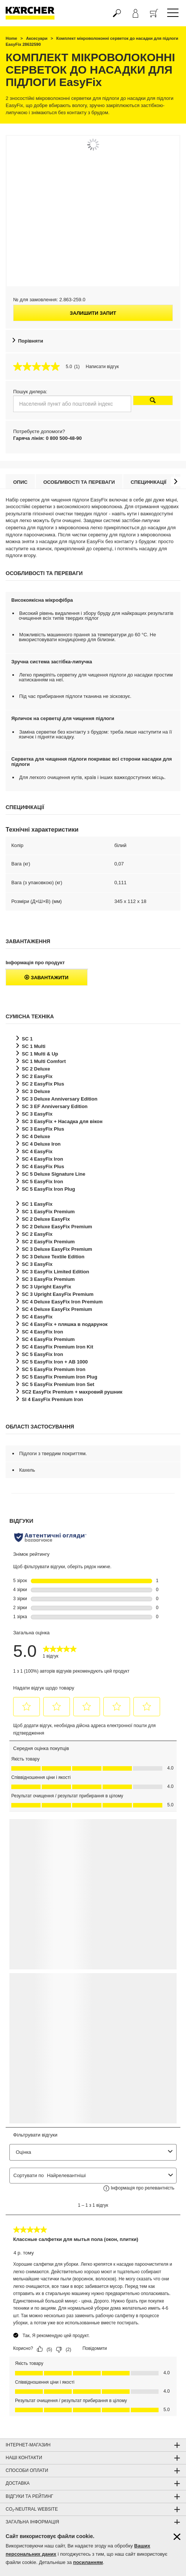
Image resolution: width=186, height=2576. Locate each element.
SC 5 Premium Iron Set (58, 1384)
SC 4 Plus (43, 1166)
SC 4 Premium (48, 1339)
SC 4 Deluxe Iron (41, 1144)
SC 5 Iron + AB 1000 (55, 1362)
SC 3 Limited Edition (55, 1271)
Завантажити (46, 977)
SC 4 (37, 1151)
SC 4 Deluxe (36, 1136)
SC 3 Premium (48, 1279)
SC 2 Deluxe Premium (57, 1226)
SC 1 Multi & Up (40, 1054)
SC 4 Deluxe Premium (57, 1309)
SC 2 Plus (43, 1084)
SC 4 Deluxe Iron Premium (62, 1302)
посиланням (88, 2562)
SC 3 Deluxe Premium (57, 1249)
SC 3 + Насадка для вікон (62, 1121)
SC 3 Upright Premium (58, 1294)
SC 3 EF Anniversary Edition (55, 1106)
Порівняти (30, 341)
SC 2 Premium (48, 1241)
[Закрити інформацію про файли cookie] (177, 2537)
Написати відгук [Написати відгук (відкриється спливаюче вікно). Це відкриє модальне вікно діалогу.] (102, 366)
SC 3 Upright (46, 1287)
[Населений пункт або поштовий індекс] (72, 404)
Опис (20, 482)
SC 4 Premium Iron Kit (57, 1347)
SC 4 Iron (42, 1159)
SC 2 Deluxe (36, 1069)
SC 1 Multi (33, 1046)
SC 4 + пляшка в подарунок (64, 1324)
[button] (175, 481)
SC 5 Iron (42, 1181)
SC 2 (37, 1076)
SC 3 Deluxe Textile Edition (53, 1256)
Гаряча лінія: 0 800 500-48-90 (47, 438)
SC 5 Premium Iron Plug (59, 1377)
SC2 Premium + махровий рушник (72, 1392)
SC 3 (37, 1114)
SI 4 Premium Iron (52, 1399)
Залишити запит (93, 313)
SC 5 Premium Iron (53, 1369)
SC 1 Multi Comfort (44, 1061)
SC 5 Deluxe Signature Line (53, 1174)
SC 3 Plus (43, 1129)
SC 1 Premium (48, 1211)
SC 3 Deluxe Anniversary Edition (59, 1099)
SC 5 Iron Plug (48, 1189)
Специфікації (148, 482)
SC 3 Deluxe (36, 1091)
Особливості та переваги (79, 482)
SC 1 (27, 1039)
